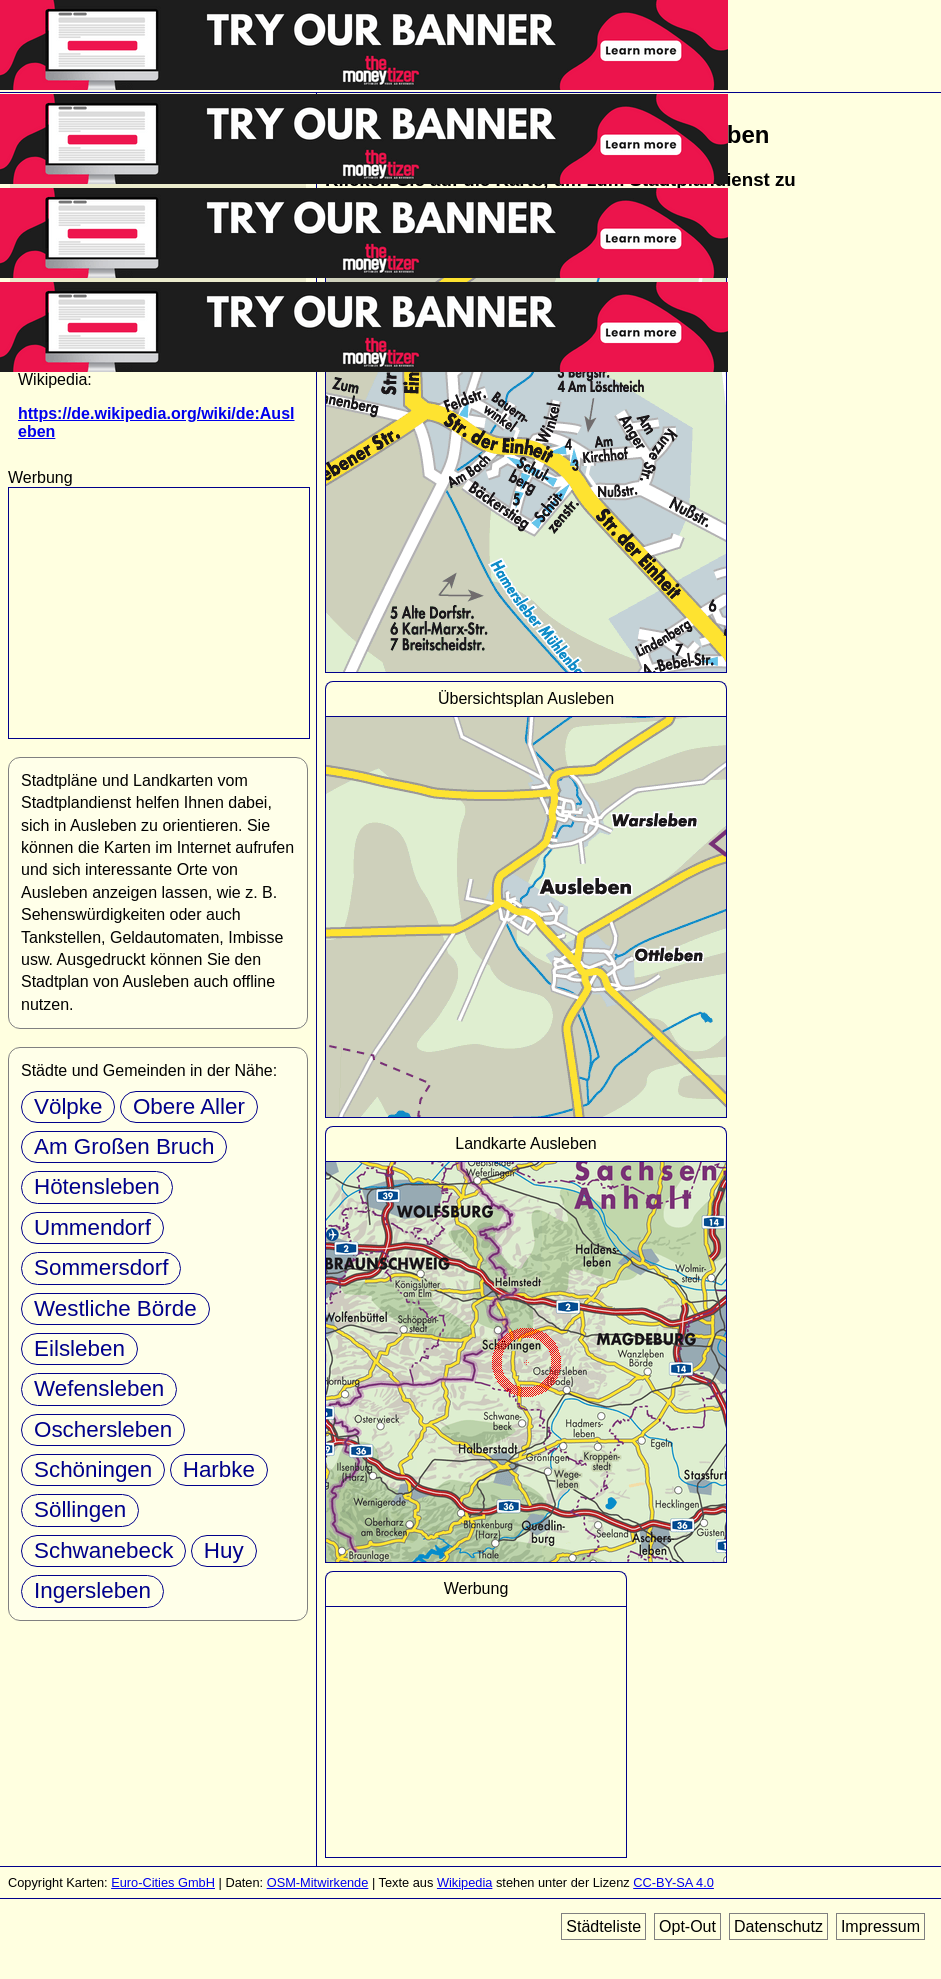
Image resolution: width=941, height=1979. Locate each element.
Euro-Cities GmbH (163, 1882)
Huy (224, 1550)
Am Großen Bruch (124, 1146)
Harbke (219, 1469)
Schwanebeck (103, 1550)
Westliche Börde (115, 1308)
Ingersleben (92, 1590)
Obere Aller (189, 1106)
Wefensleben (99, 1388)
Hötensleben (97, 1186)
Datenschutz (778, 1926)
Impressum (880, 1926)
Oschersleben (103, 1429)
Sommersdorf (101, 1267)
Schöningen (93, 1469)
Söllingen (80, 1509)
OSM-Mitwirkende (318, 1882)
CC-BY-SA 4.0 (673, 1882)
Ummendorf (92, 1227)
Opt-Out (687, 1926)
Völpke (68, 1106)
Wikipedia (464, 1882)
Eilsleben (79, 1348)
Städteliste (603, 1926)
